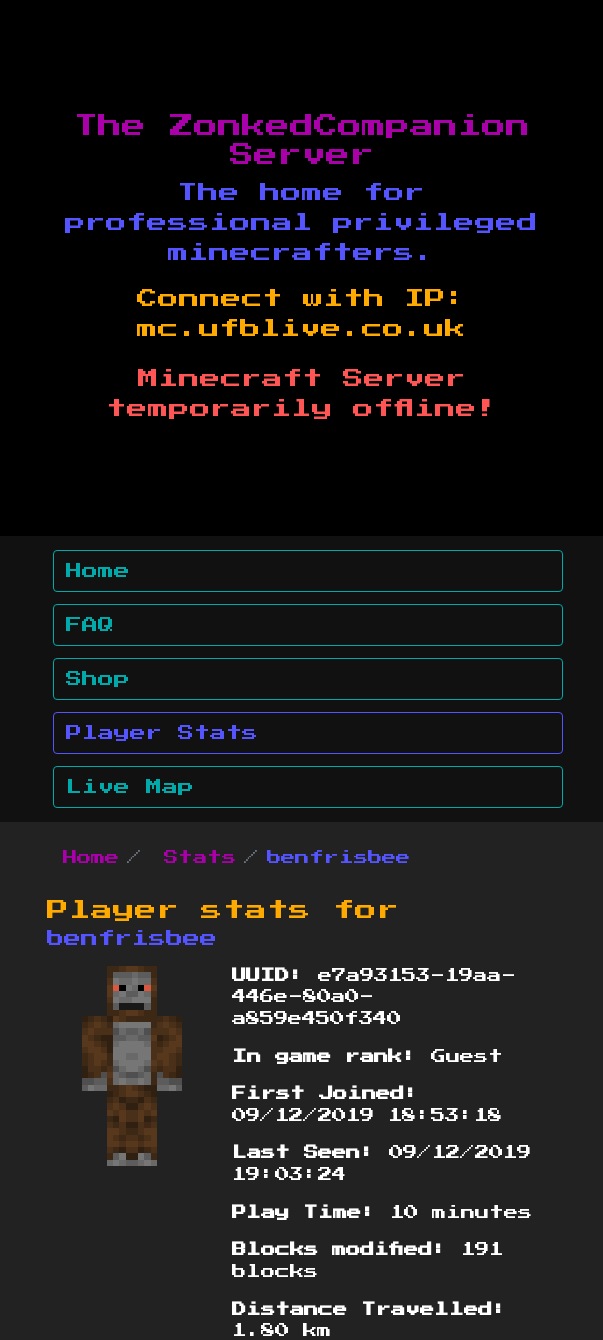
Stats (200, 858)
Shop (98, 679)
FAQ (90, 625)
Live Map (130, 787)
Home (98, 571)
